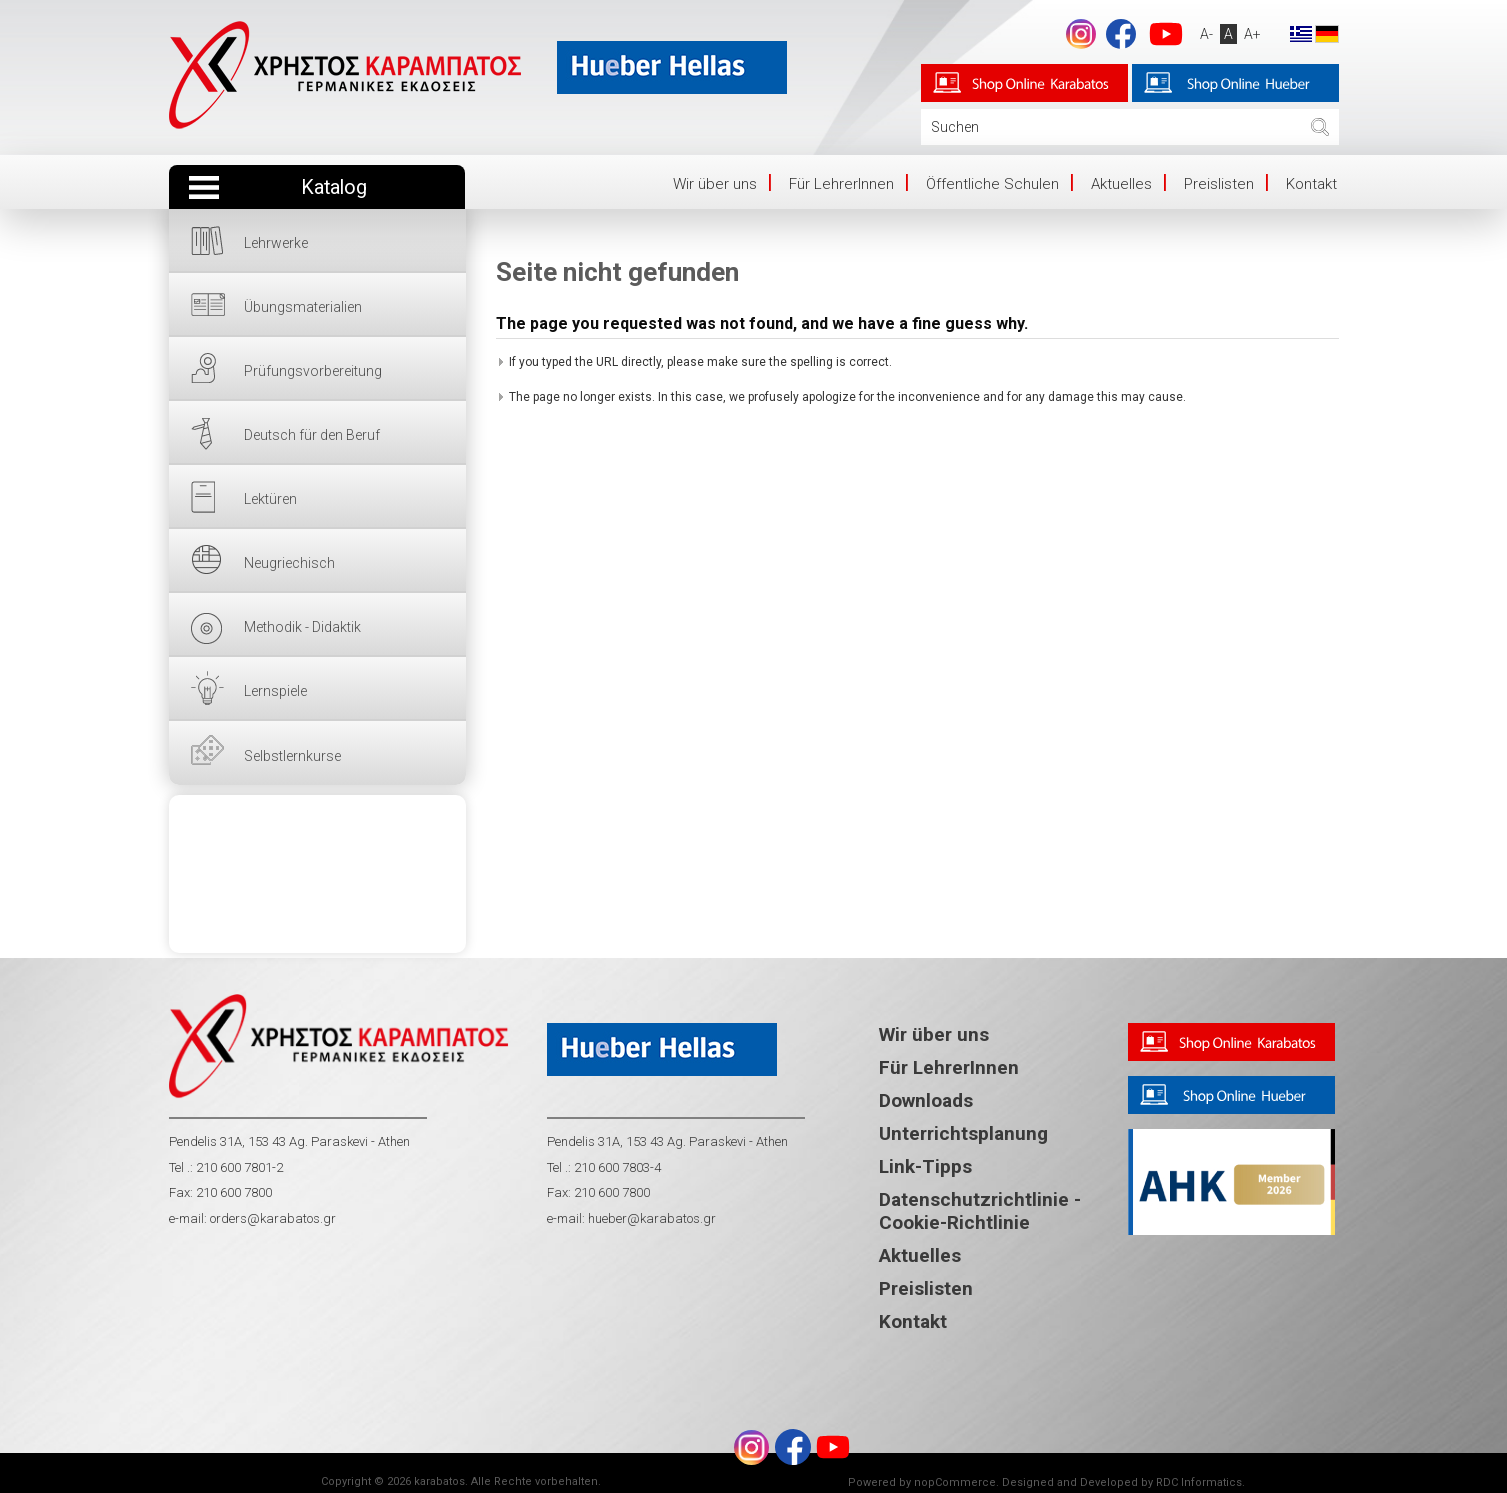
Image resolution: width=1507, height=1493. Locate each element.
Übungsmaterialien (303, 307)
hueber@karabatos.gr (650, 1218)
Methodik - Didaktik (302, 627)
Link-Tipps (925, 1166)
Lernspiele (275, 691)
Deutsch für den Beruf (312, 435)
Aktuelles (1121, 184)
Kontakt (1311, 184)
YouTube (1166, 34)
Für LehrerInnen (841, 184)
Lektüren (270, 499)
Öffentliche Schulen (992, 184)
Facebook (1121, 34)
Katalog (334, 187)
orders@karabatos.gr (273, 1218)
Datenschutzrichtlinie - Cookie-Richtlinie (980, 1211)
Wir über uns (715, 184)
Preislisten (1219, 184)
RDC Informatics (1199, 1482)
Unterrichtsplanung (963, 1133)
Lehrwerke (276, 243)
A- (1206, 34)
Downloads (926, 1100)
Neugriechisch (289, 563)
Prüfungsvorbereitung (313, 371)
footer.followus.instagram (1081, 34)
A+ (1252, 34)
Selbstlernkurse (292, 756)
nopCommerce (955, 1482)
